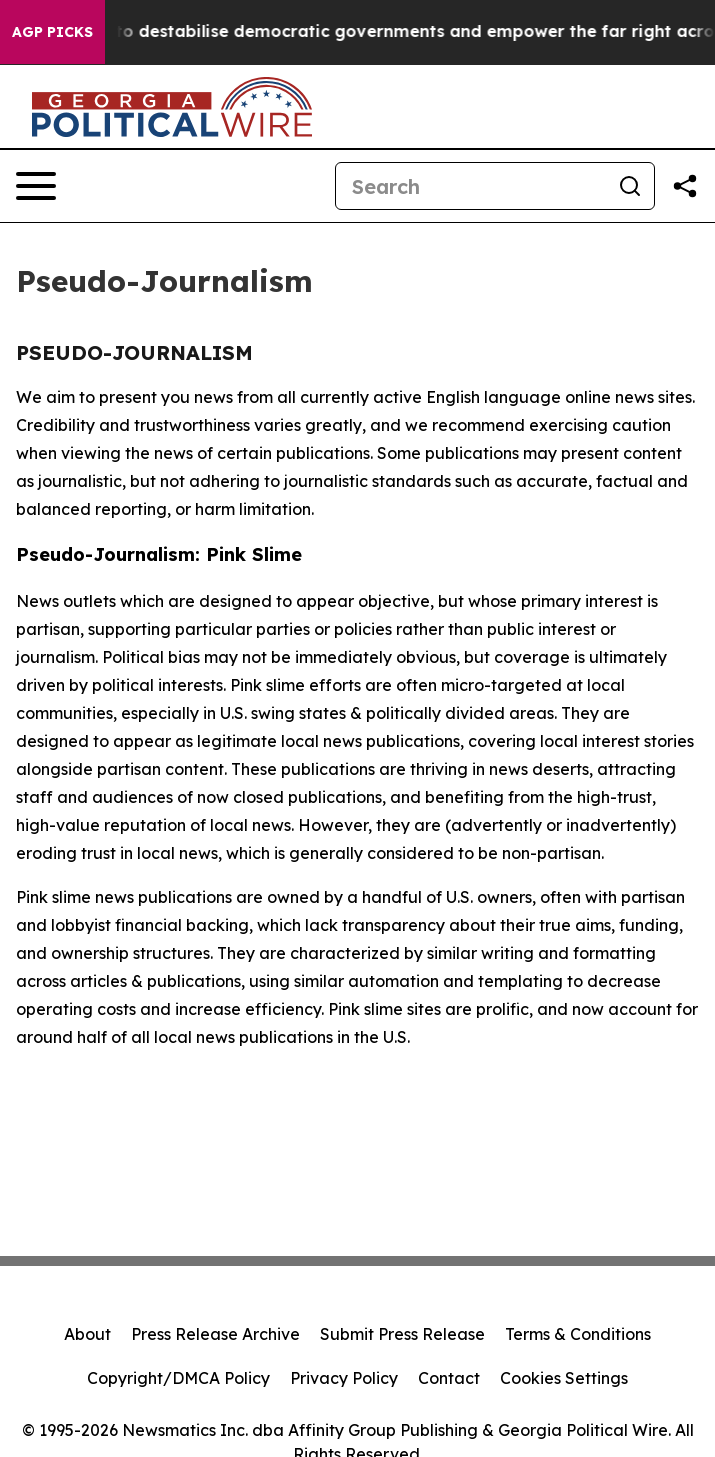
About (87, 1334)
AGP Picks (52, 32)
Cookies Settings (564, 1378)
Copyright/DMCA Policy (178, 1378)
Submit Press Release (402, 1334)
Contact (449, 1378)
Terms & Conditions (578, 1334)
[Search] (471, 186)
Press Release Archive (215, 1334)
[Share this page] (685, 186)
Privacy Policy (344, 1378)
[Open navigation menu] (36, 186)
